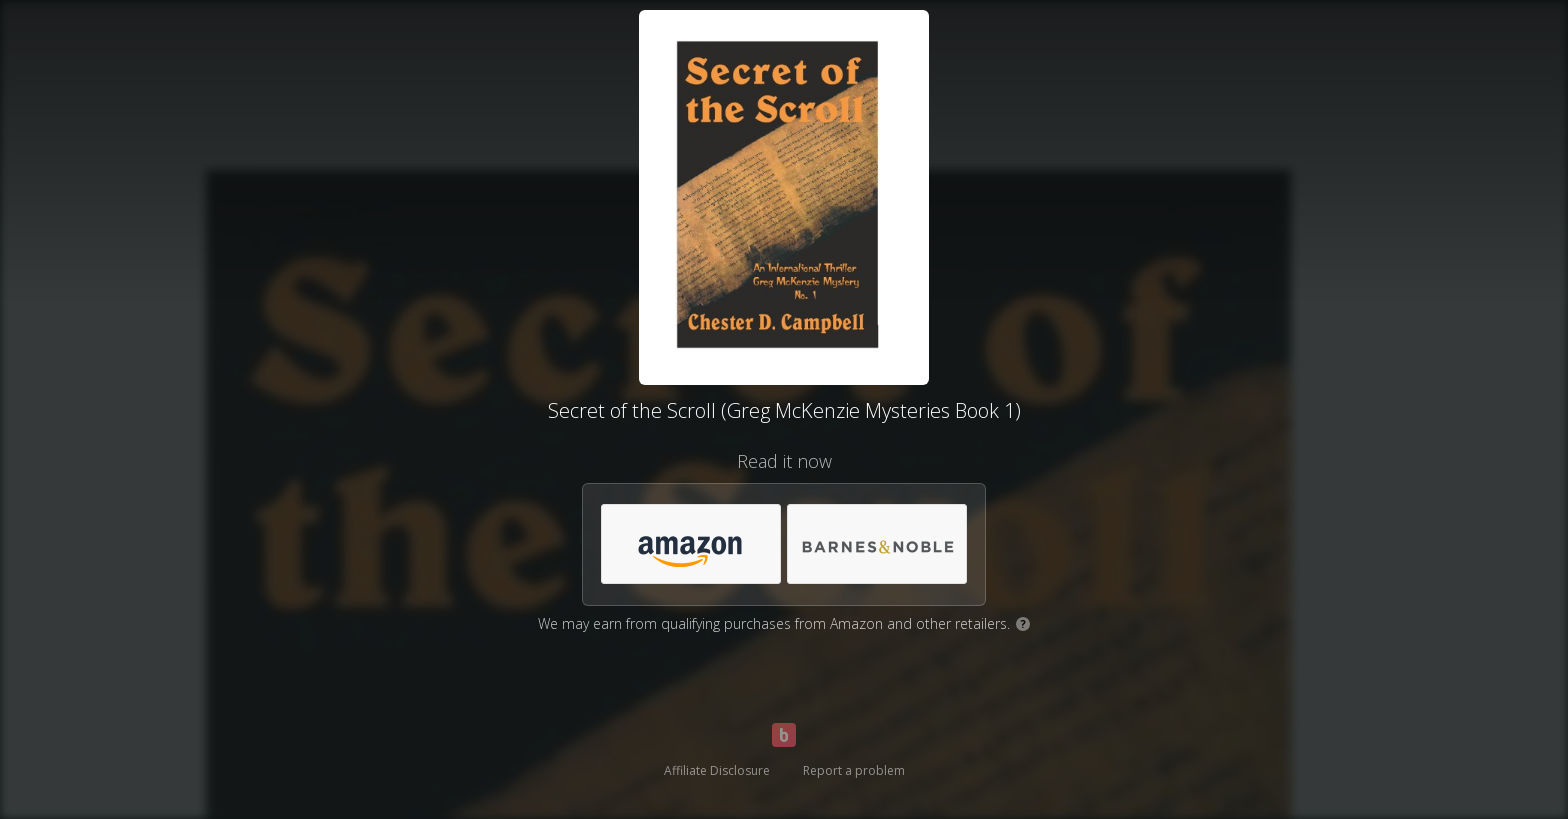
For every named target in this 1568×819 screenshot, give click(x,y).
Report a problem (854, 770)
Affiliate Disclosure (717, 770)
